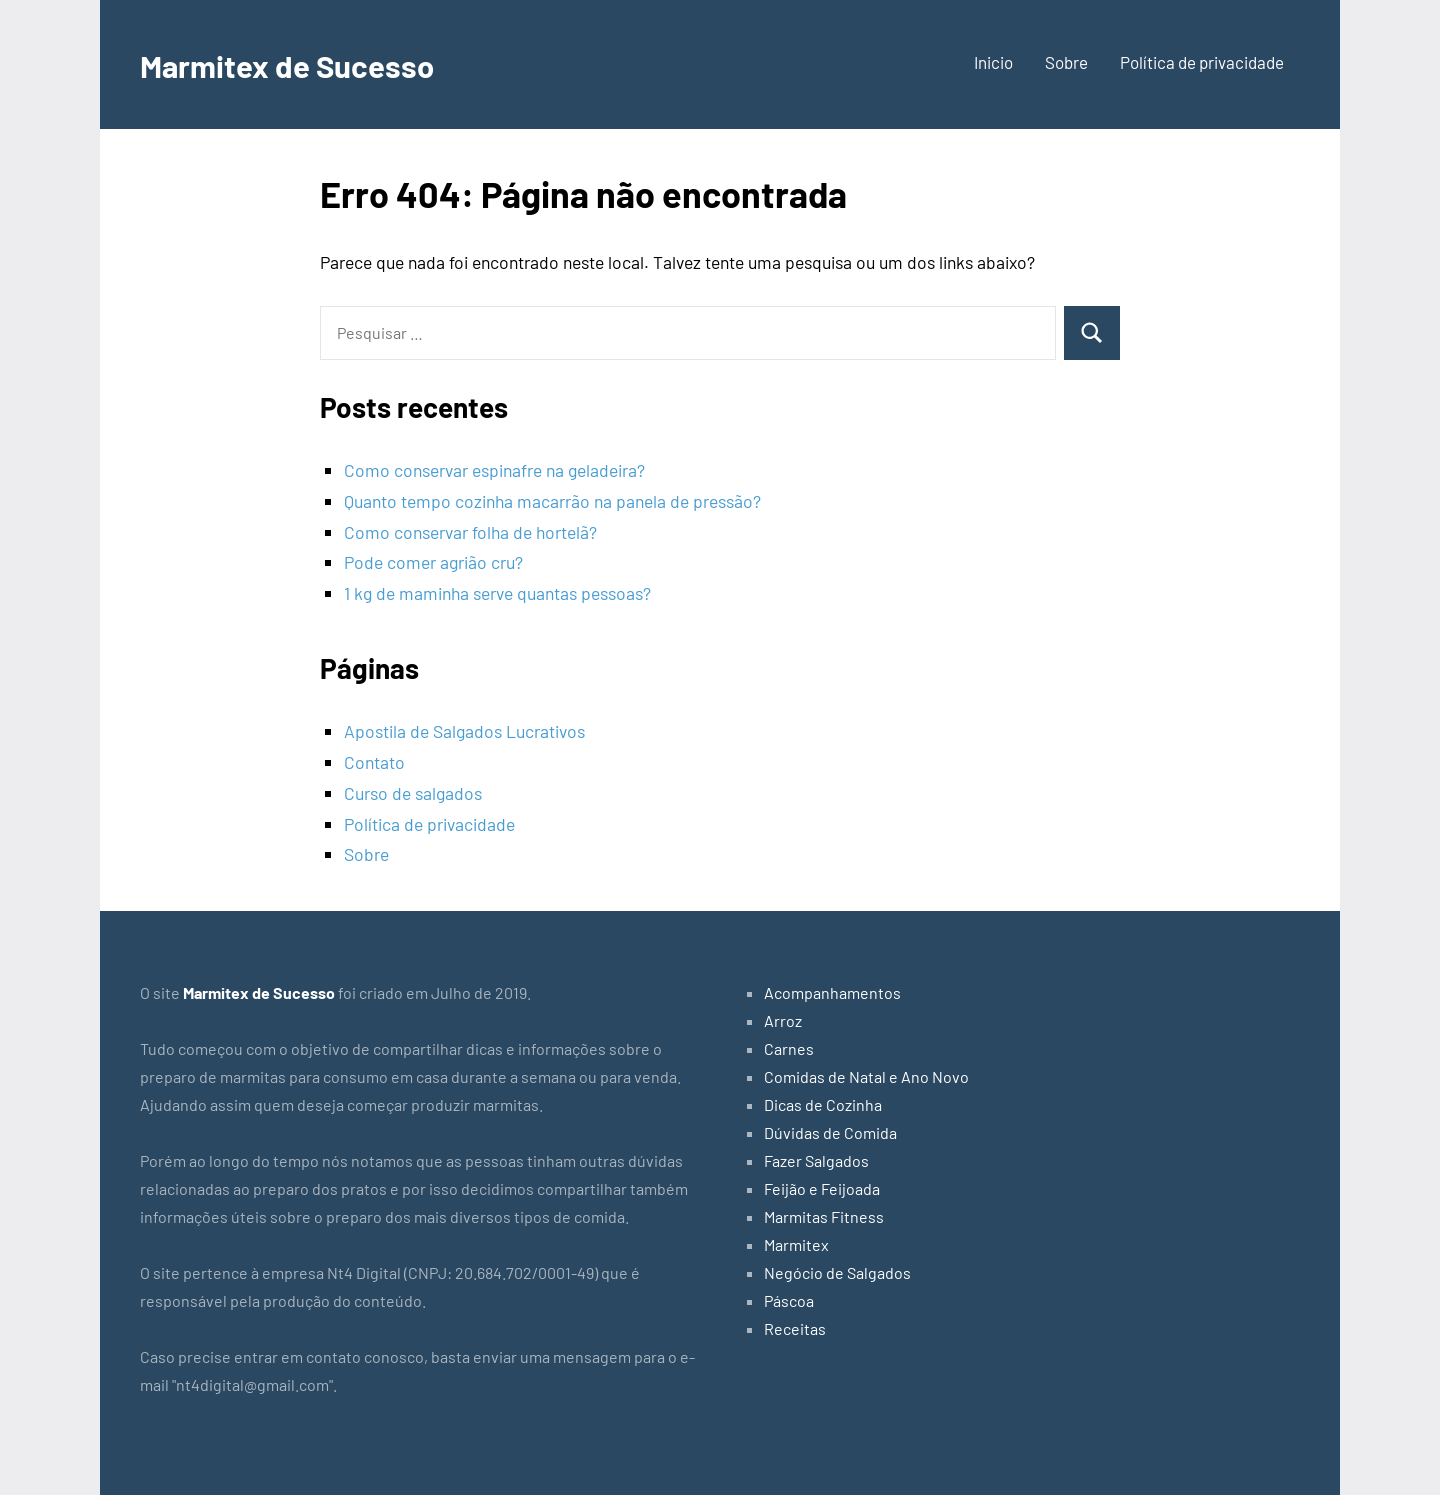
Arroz (783, 1020)
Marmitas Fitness (824, 1216)
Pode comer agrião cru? (433, 562)
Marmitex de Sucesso (310, 63)
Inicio (993, 62)
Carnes (789, 1048)
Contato (374, 762)
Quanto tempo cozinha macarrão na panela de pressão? (552, 501)
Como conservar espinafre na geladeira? (494, 470)
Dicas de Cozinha (823, 1104)
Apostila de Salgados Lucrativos (464, 731)
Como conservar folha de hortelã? (470, 532)
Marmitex (796, 1244)
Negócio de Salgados (837, 1272)
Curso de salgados (413, 793)
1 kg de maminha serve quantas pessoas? (497, 593)
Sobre (1066, 62)
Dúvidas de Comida (830, 1132)
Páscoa (789, 1300)
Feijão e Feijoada (822, 1188)
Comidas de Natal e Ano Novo (866, 1076)
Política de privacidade (1202, 62)
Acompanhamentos (832, 992)
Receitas (795, 1328)
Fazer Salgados (816, 1160)
